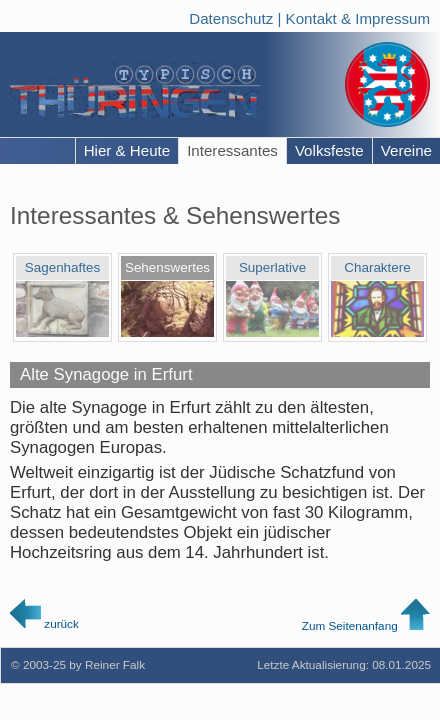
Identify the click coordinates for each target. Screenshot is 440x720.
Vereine (406, 150)
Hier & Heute (127, 150)
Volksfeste (329, 150)
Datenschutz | (237, 16)
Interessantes (232, 150)
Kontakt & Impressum (358, 16)
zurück (44, 623)
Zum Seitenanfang (366, 625)
